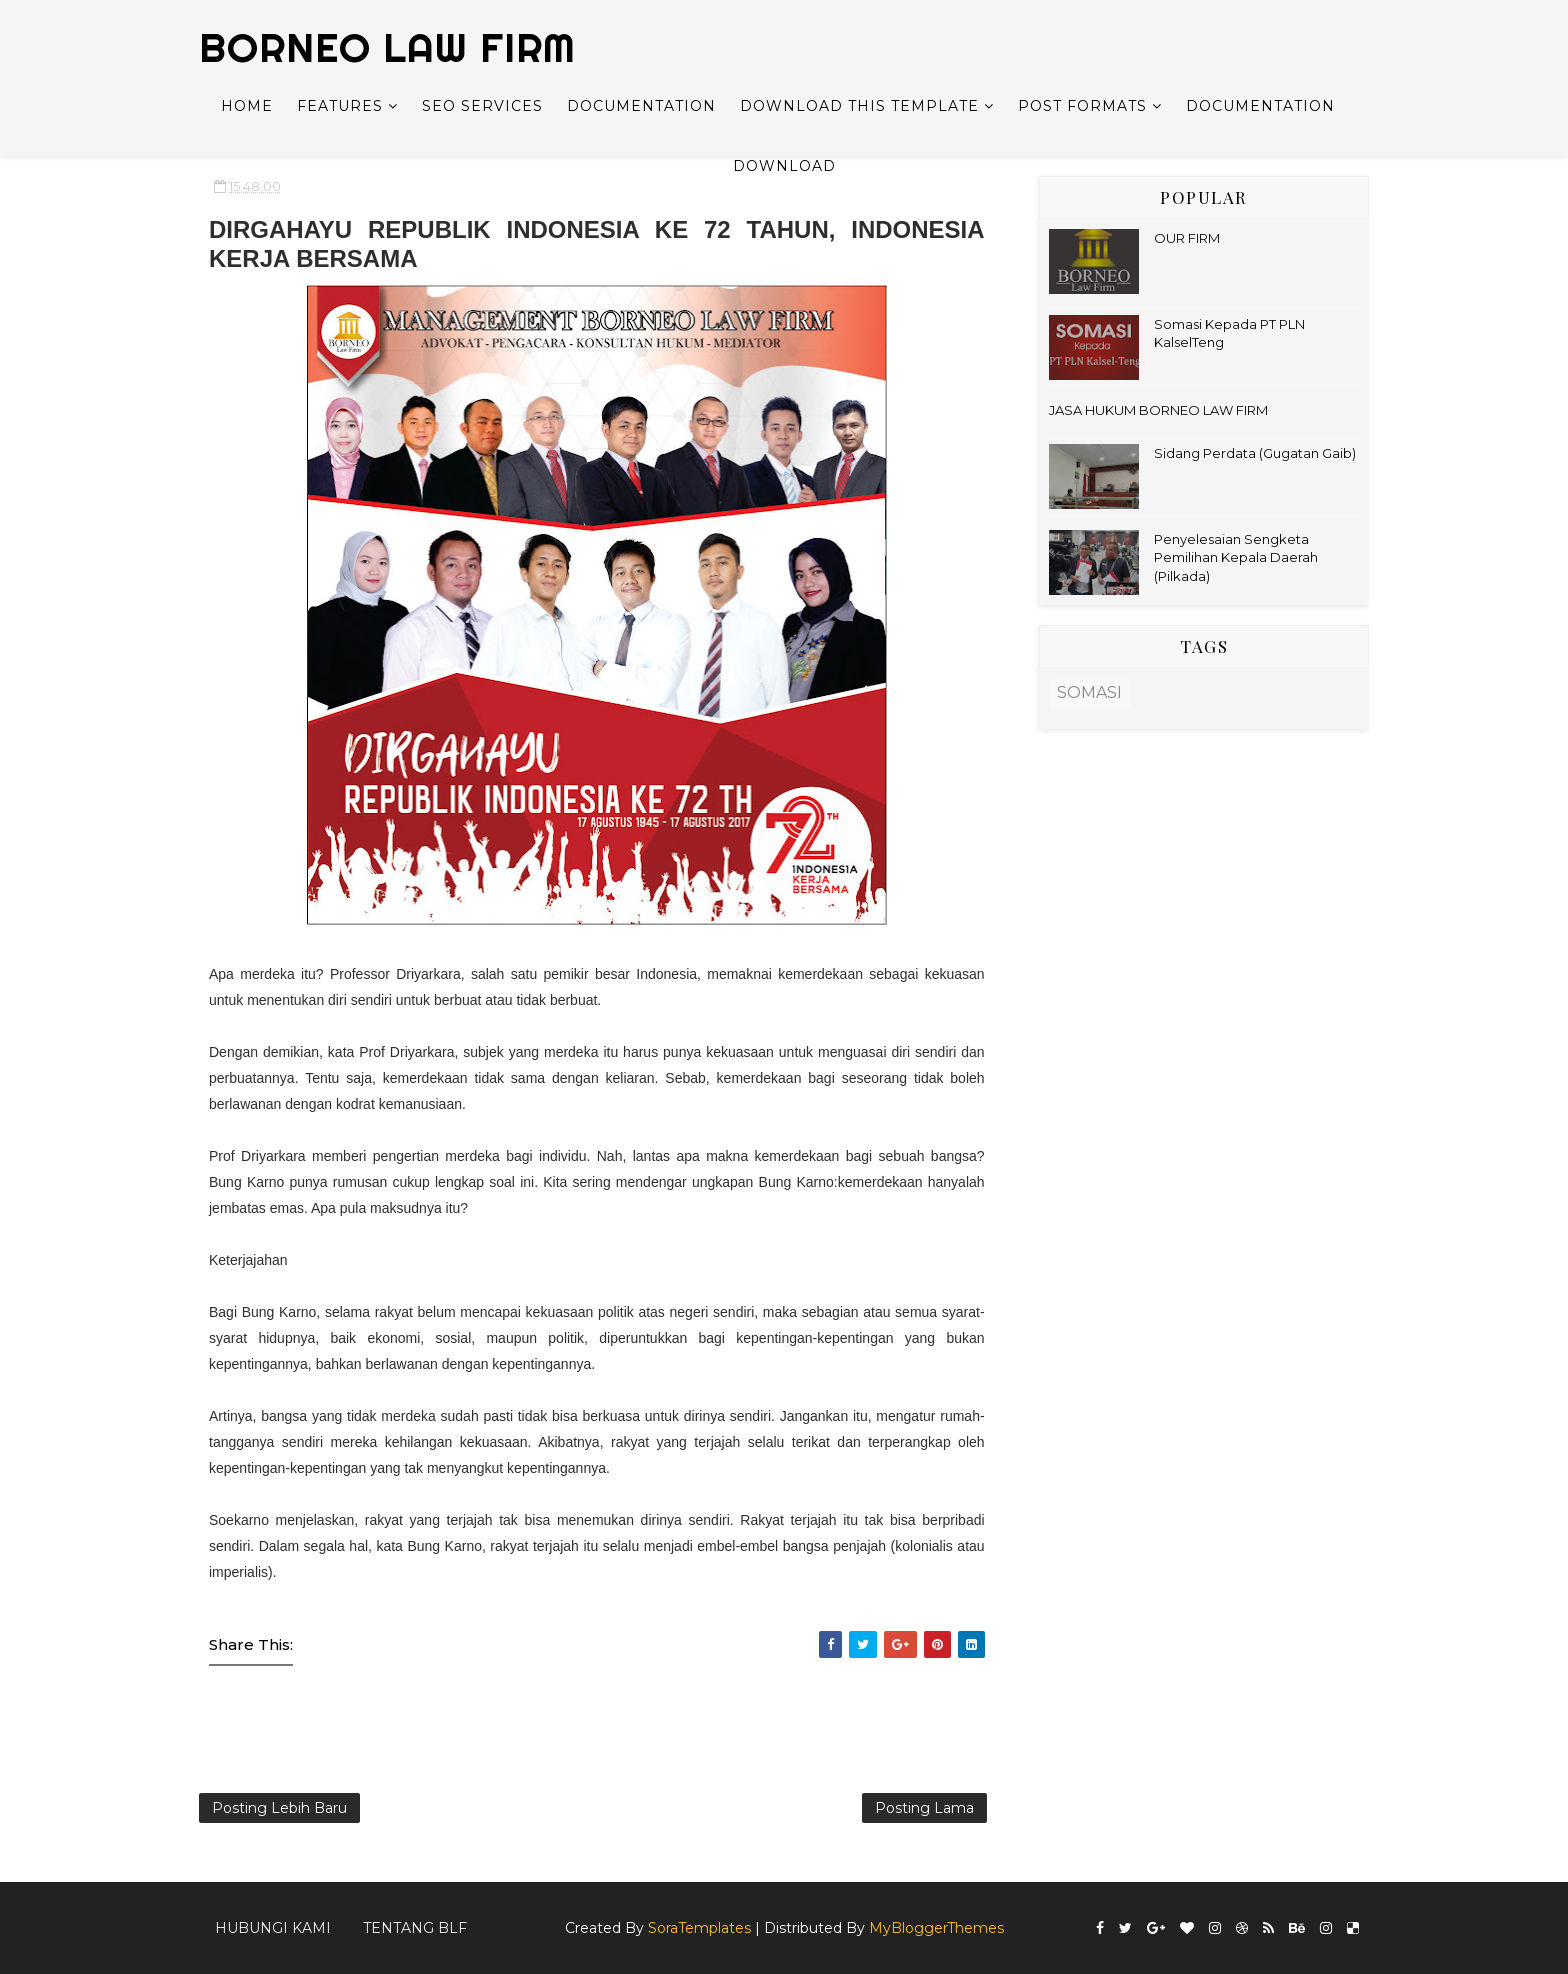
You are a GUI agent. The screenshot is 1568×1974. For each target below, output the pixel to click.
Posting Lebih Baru (279, 1808)
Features (340, 106)
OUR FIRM (1187, 238)
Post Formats (1082, 106)
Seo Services (482, 106)
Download (784, 166)
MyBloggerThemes (936, 1928)
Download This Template (859, 106)
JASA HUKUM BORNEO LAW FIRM (1158, 410)
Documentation (641, 106)
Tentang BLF (415, 1928)
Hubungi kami (273, 1928)
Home (247, 106)
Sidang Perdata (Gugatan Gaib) (1255, 453)
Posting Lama (924, 1808)
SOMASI (1089, 692)
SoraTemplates (699, 1928)
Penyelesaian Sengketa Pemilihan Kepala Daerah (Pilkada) (1236, 557)
